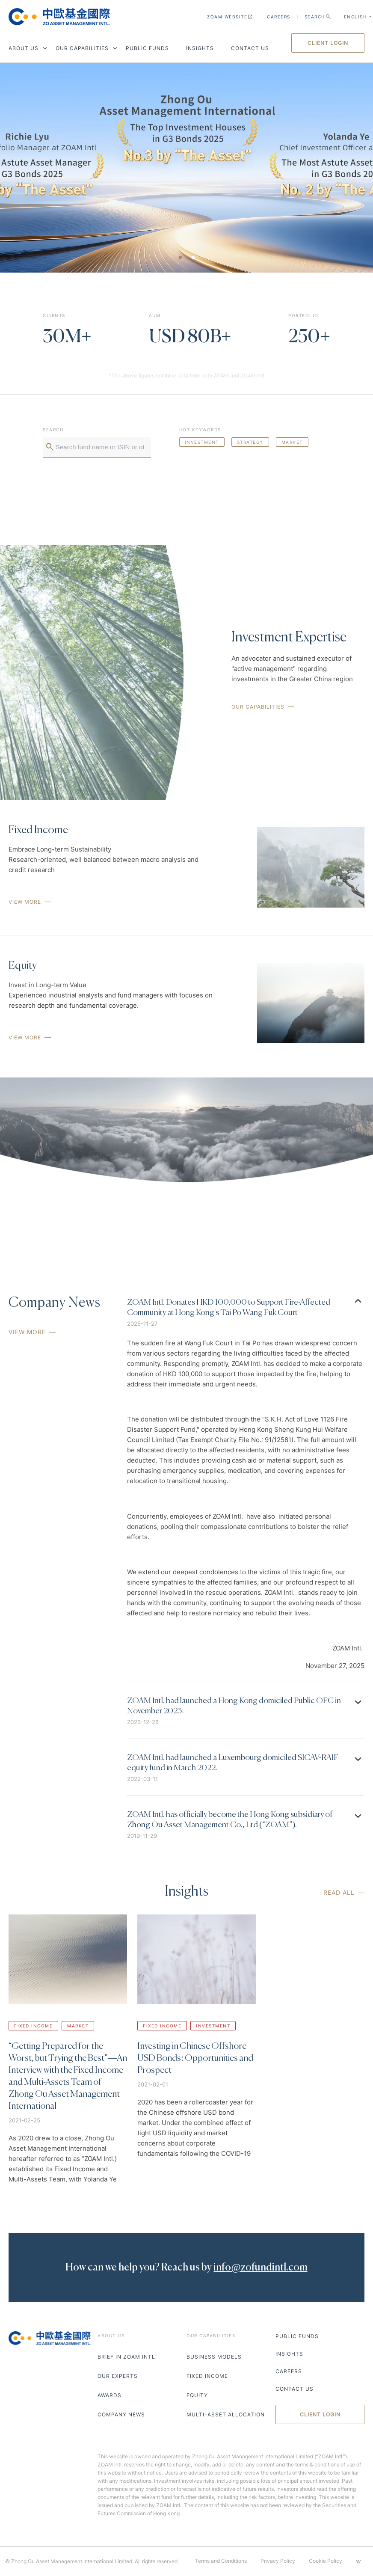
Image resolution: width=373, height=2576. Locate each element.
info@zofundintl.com (260, 2267)
